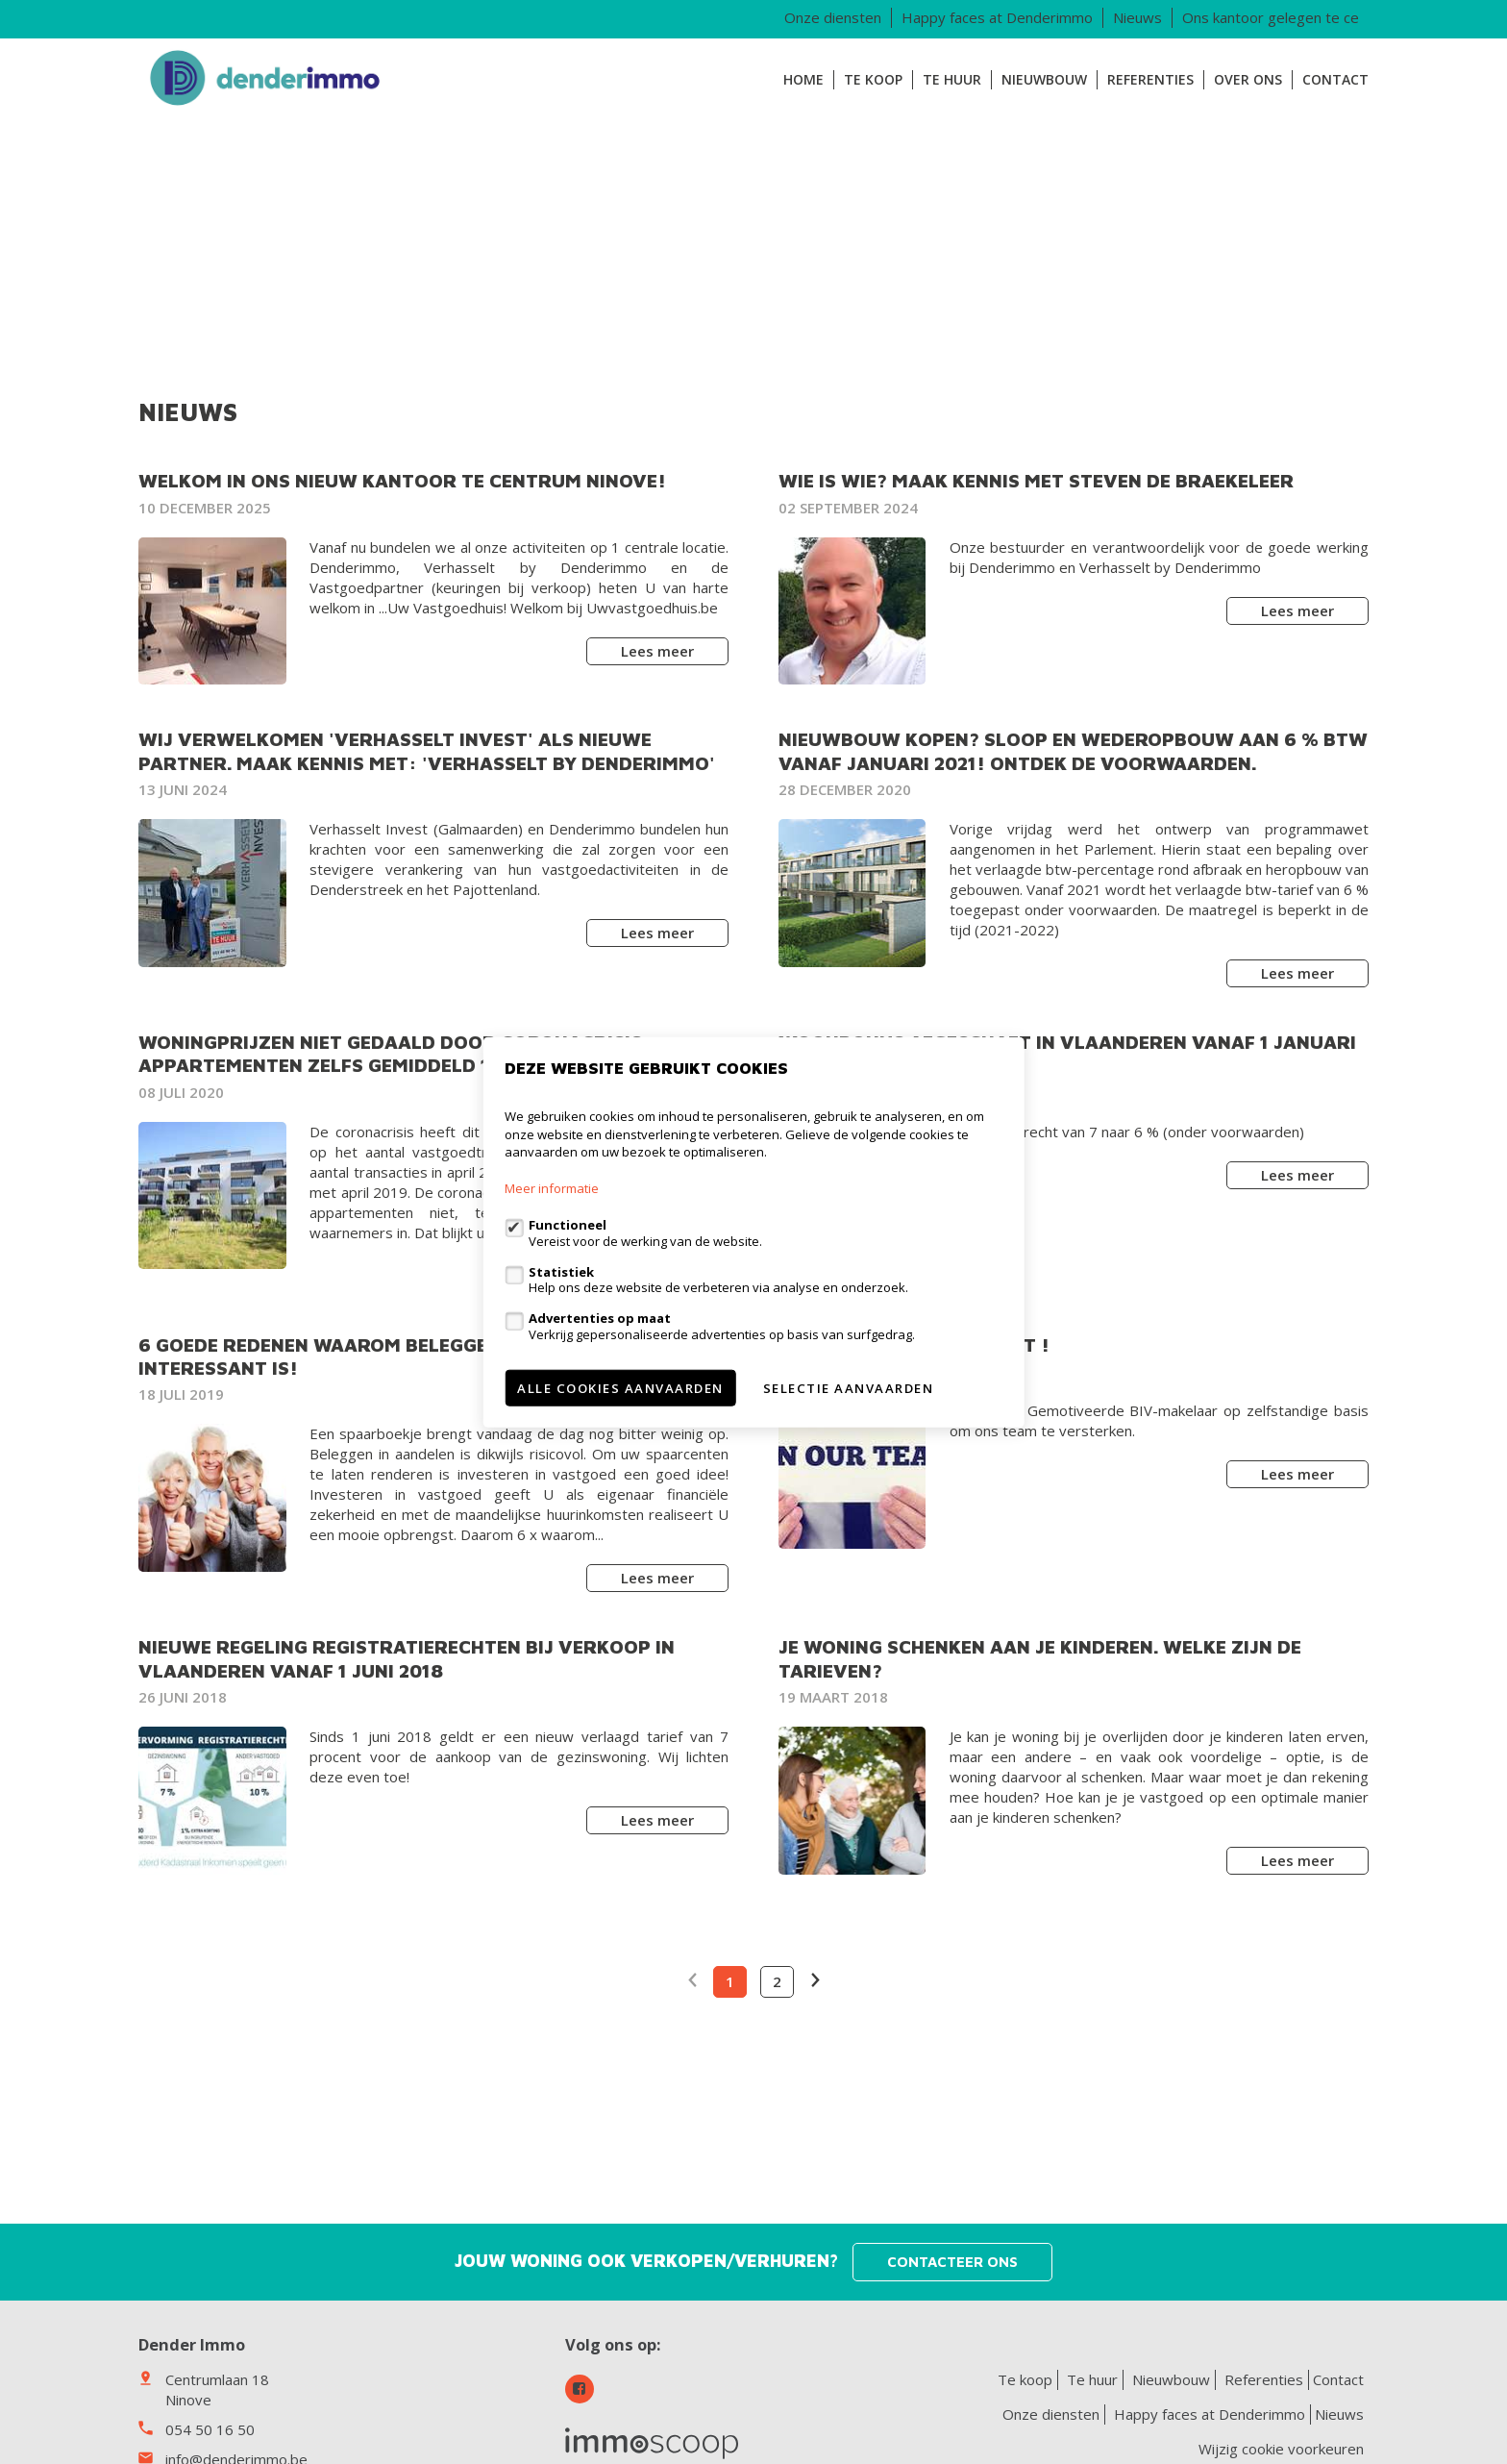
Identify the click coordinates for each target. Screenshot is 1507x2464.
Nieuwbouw (1044, 79)
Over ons (1248, 79)
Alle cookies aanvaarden (620, 1387)
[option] (753, 236)
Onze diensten (832, 17)
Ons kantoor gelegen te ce (1270, 17)
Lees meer (657, 650)
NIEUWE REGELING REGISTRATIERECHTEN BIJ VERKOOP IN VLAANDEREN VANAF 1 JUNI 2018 (406, 1657)
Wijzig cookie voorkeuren (1281, 2448)
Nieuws (1137, 17)
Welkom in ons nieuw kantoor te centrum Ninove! (402, 480)
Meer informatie (552, 1188)
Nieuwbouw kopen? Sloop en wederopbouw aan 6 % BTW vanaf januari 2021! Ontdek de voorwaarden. (1073, 750)
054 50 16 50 (210, 2429)
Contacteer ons (952, 2261)
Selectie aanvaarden (848, 1387)
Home (803, 79)
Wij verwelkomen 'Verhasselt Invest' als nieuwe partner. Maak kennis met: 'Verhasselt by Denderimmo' (426, 750)
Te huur (952, 79)
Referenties (1150, 79)
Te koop (873, 79)
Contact (1335, 79)
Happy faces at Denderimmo (997, 17)
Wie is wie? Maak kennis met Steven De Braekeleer (1036, 480)
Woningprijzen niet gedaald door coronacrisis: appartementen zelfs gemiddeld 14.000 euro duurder (417, 1053)
